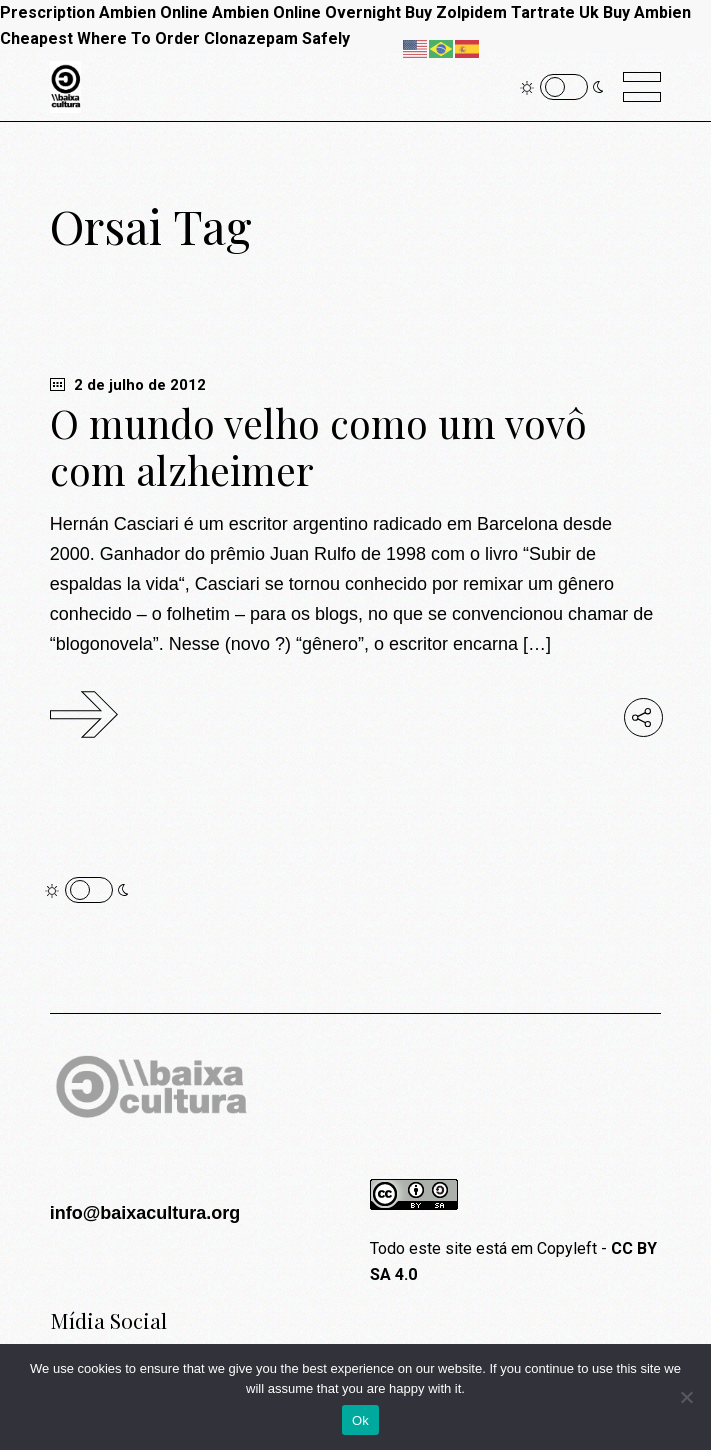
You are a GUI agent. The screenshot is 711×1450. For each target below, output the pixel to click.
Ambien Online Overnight (306, 12)
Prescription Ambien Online (104, 12)
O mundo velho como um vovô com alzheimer (318, 446)
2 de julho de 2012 (128, 385)
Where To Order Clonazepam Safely (213, 38)
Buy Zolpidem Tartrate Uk (502, 12)
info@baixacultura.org (145, 1213)
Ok (360, 1420)
